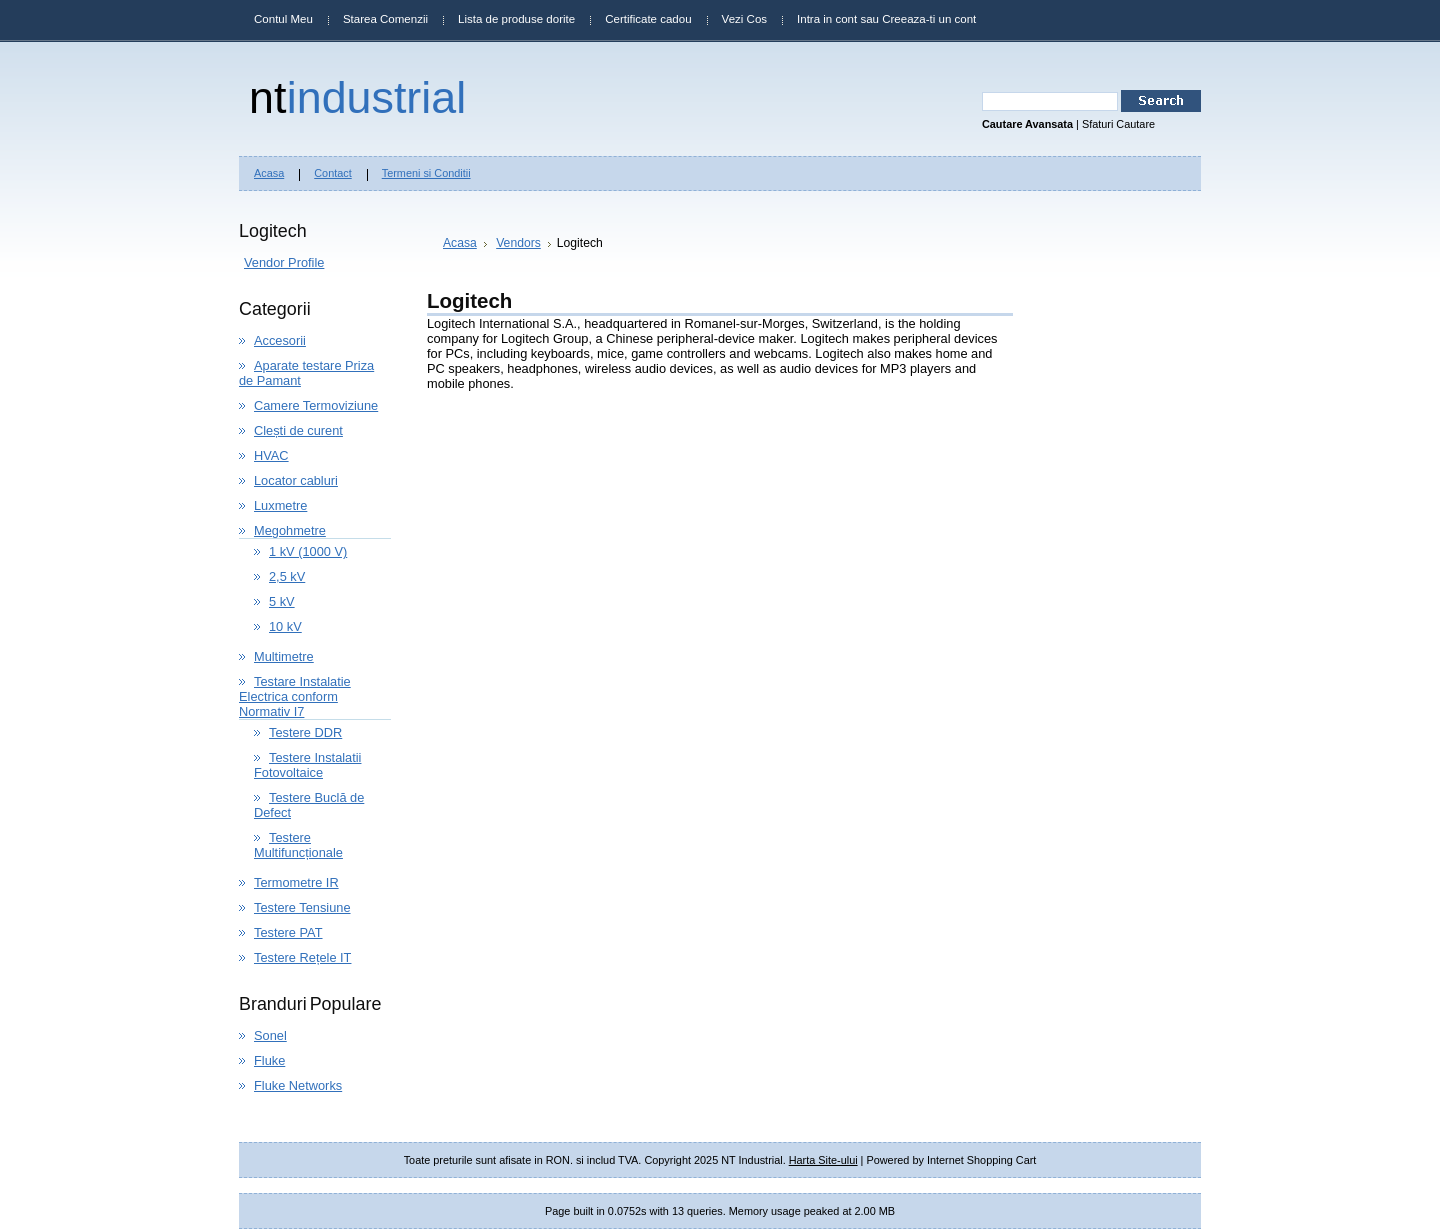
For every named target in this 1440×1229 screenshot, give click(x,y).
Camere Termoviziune (316, 405)
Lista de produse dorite (516, 19)
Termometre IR (296, 882)
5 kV (282, 601)
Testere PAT (288, 932)
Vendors (518, 243)
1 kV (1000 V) (308, 551)
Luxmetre (280, 505)
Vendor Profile (284, 262)
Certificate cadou (648, 19)
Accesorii (280, 340)
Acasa (460, 243)
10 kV (285, 626)
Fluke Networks (298, 1085)
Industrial (357, 97)
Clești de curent (298, 430)
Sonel (270, 1035)
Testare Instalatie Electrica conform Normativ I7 (295, 696)
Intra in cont (827, 19)
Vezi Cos (744, 19)
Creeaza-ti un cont (929, 19)
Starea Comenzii (385, 19)
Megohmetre (290, 530)
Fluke (269, 1060)
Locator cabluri (296, 480)
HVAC (271, 455)
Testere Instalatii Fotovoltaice (307, 765)
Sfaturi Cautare (1118, 124)
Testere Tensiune (302, 907)
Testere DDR (305, 732)
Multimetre (284, 656)
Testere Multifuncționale (298, 845)
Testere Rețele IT (302, 957)
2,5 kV (287, 576)
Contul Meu (283, 19)
